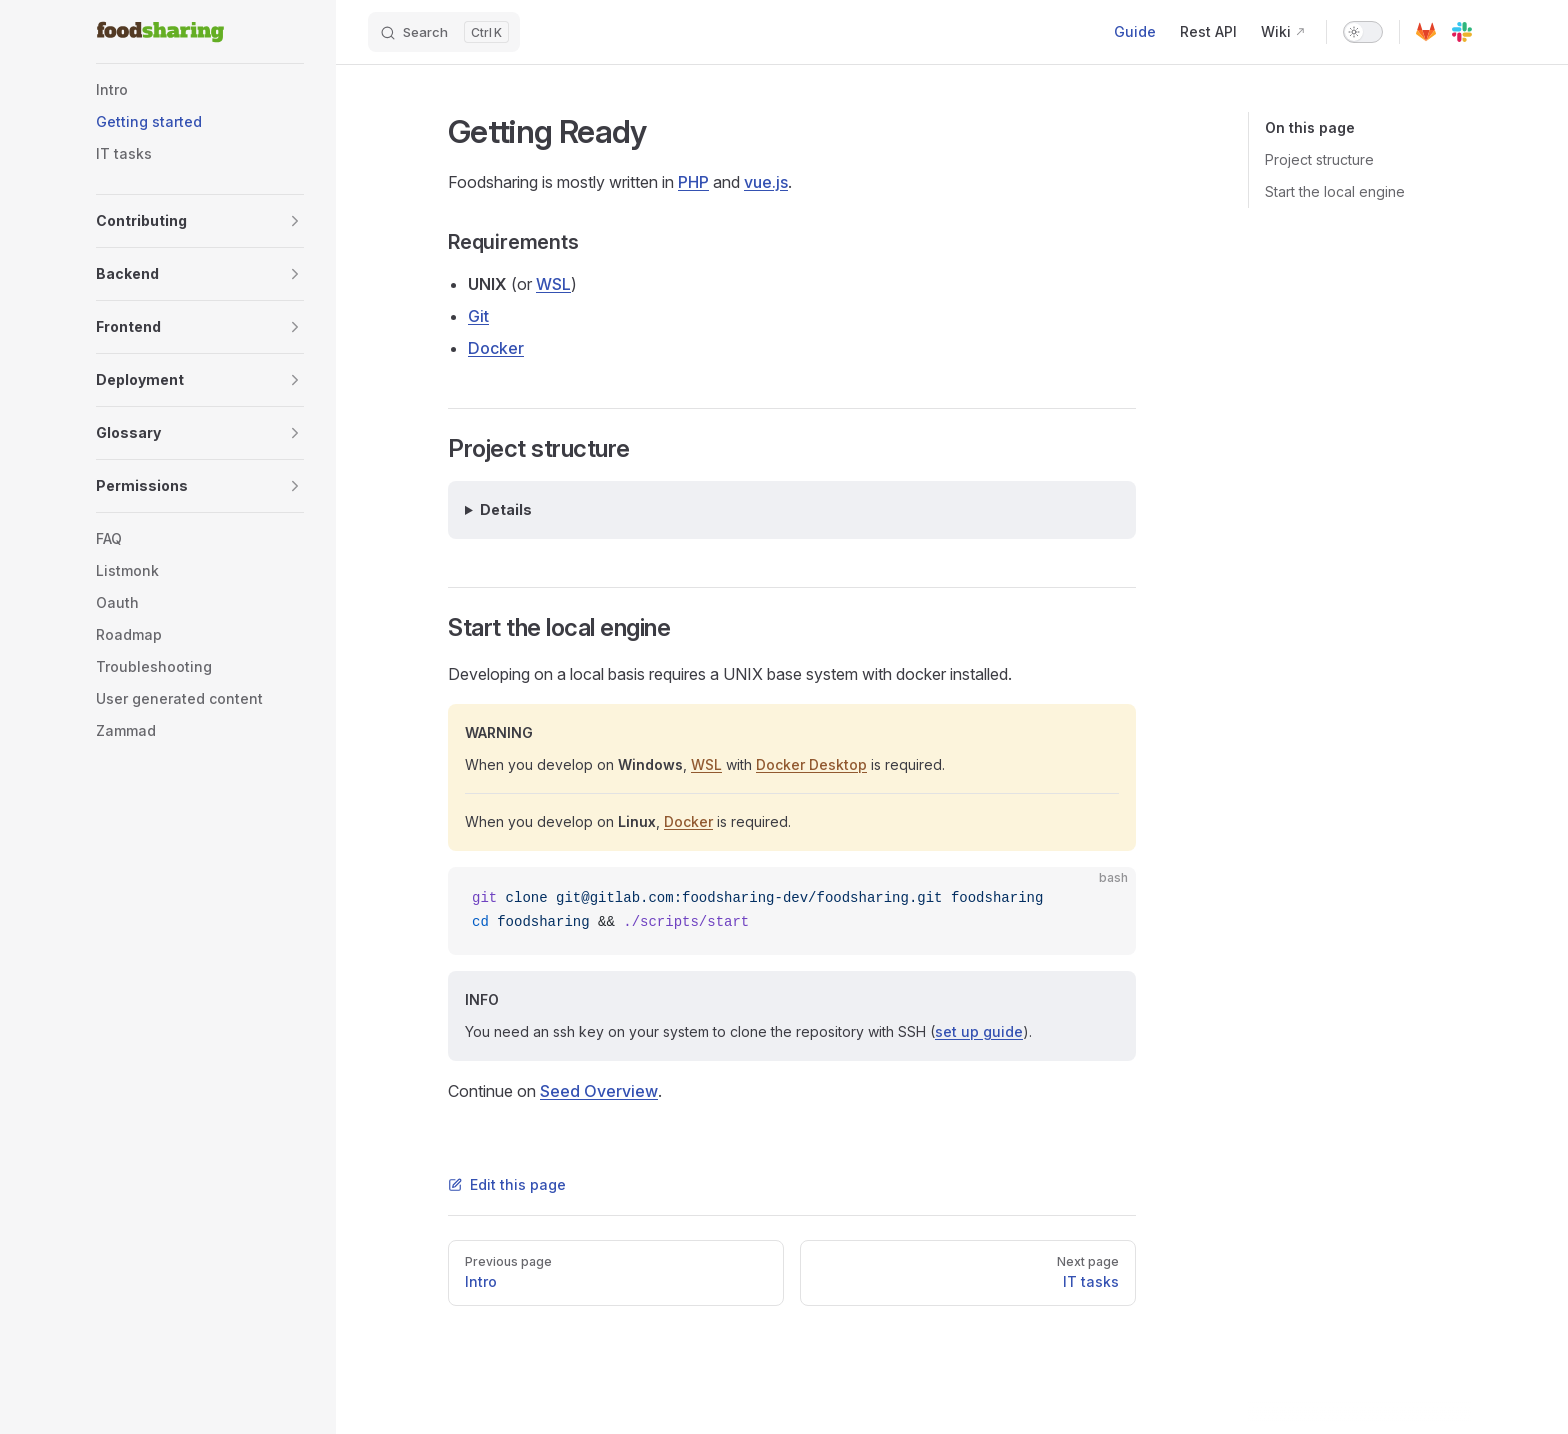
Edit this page (507, 1184)
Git (478, 316)
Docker (496, 348)
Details (506, 509)
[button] (200, 221)
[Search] (444, 32)
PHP (693, 182)
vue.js (766, 182)
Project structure (1319, 159)
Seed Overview (599, 1091)
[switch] (1363, 32)
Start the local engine (1335, 191)
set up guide (979, 1031)
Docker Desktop (811, 764)
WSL (553, 284)
